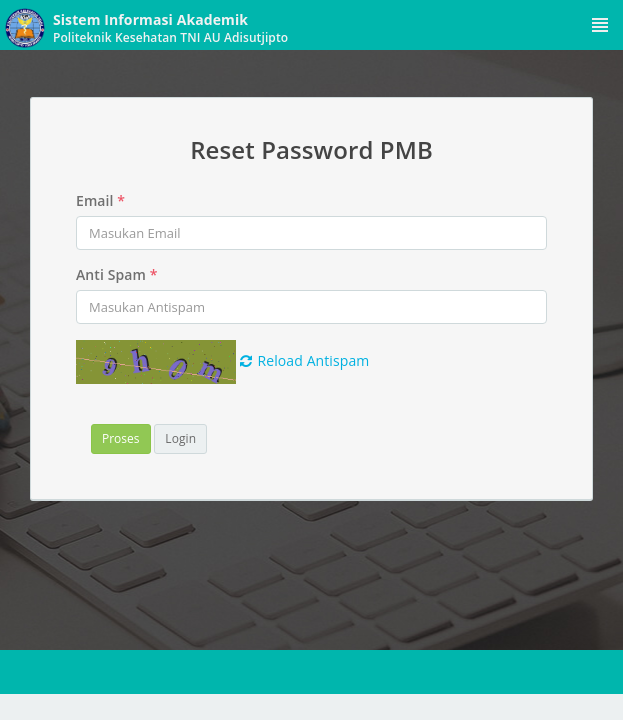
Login (180, 438)
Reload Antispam (305, 360)
